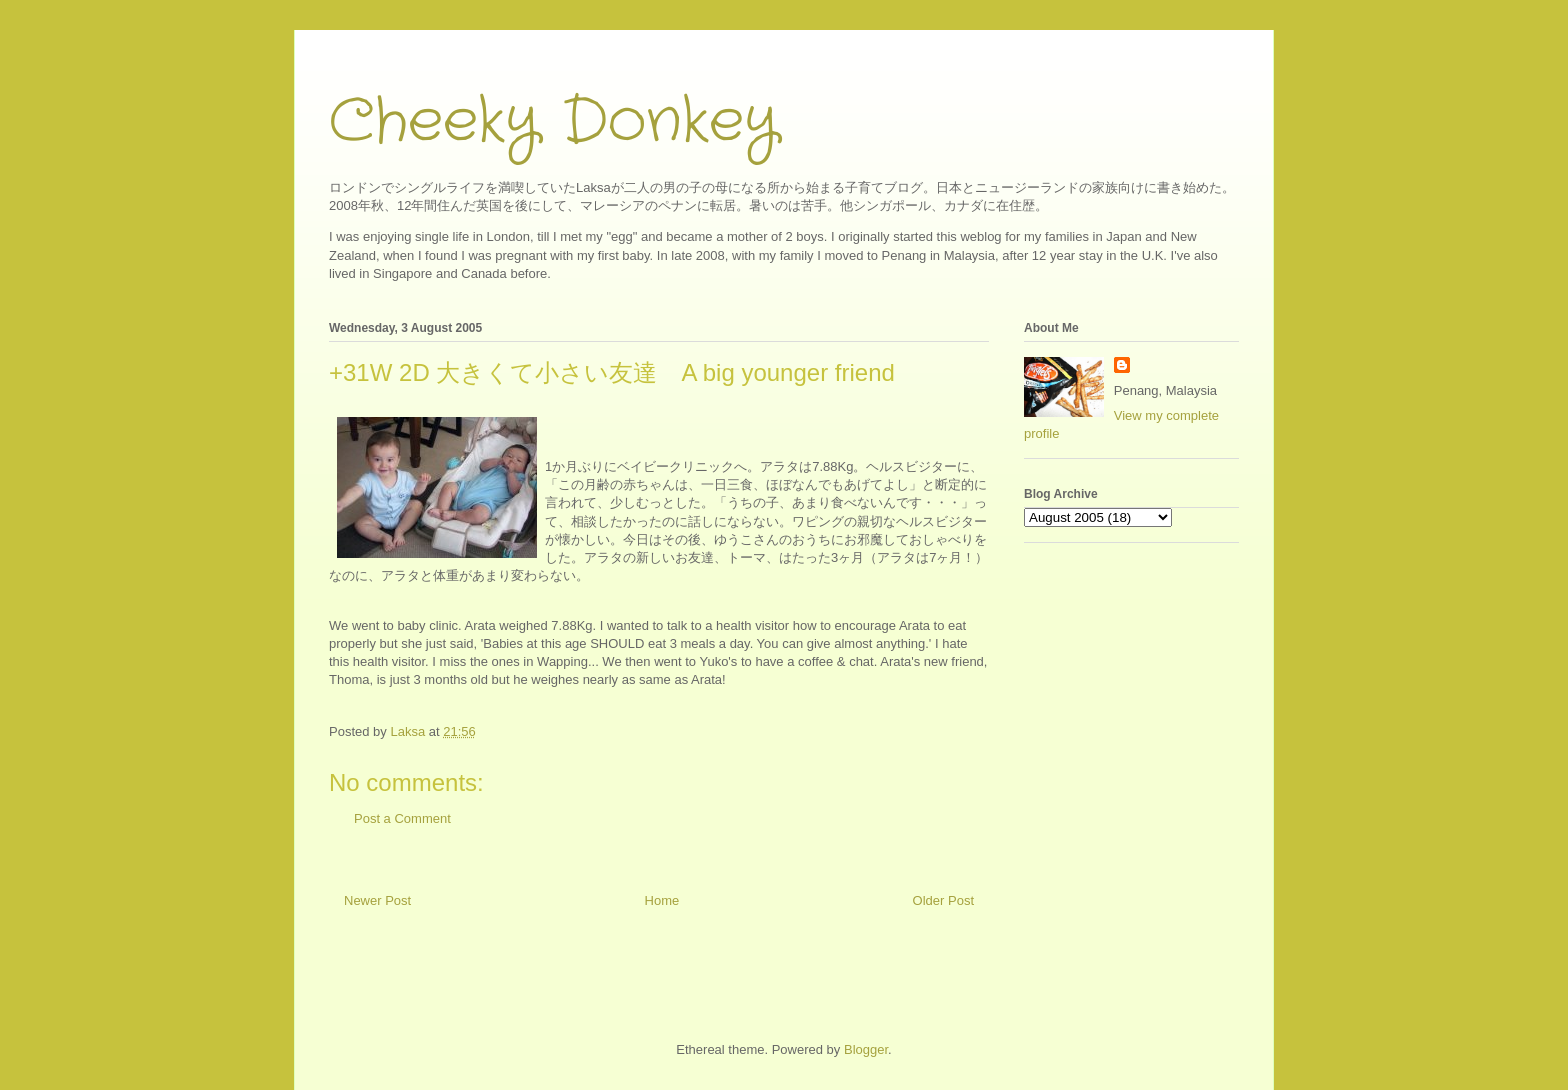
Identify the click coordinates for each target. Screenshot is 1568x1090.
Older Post (943, 900)
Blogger (866, 1049)
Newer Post (377, 900)
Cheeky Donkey (553, 122)
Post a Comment (402, 818)
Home (662, 900)
